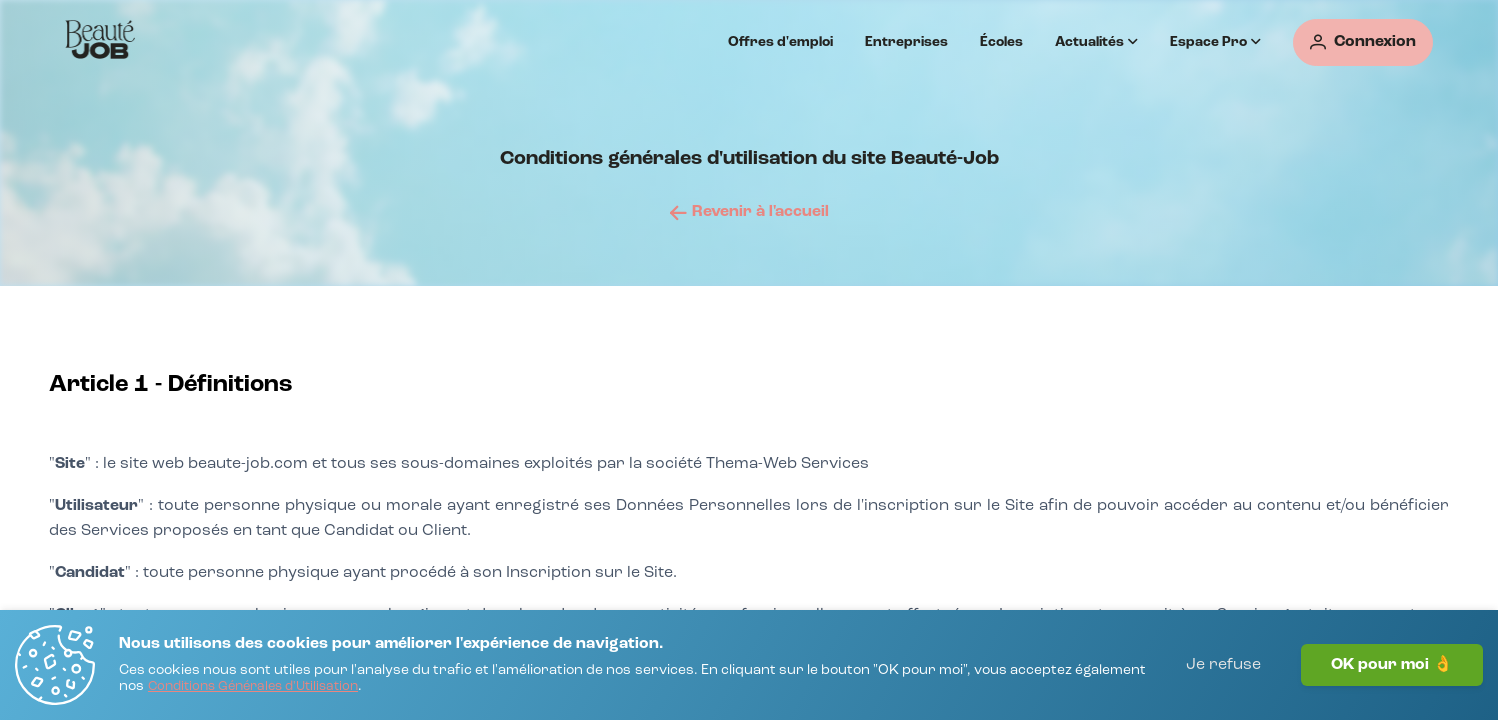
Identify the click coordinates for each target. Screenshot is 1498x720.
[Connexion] (1363, 42)
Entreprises (906, 42)
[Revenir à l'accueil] (749, 212)
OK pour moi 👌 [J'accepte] (1392, 665)
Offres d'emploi (780, 42)
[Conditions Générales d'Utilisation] (253, 687)
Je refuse (1223, 665)
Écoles (1001, 42)
